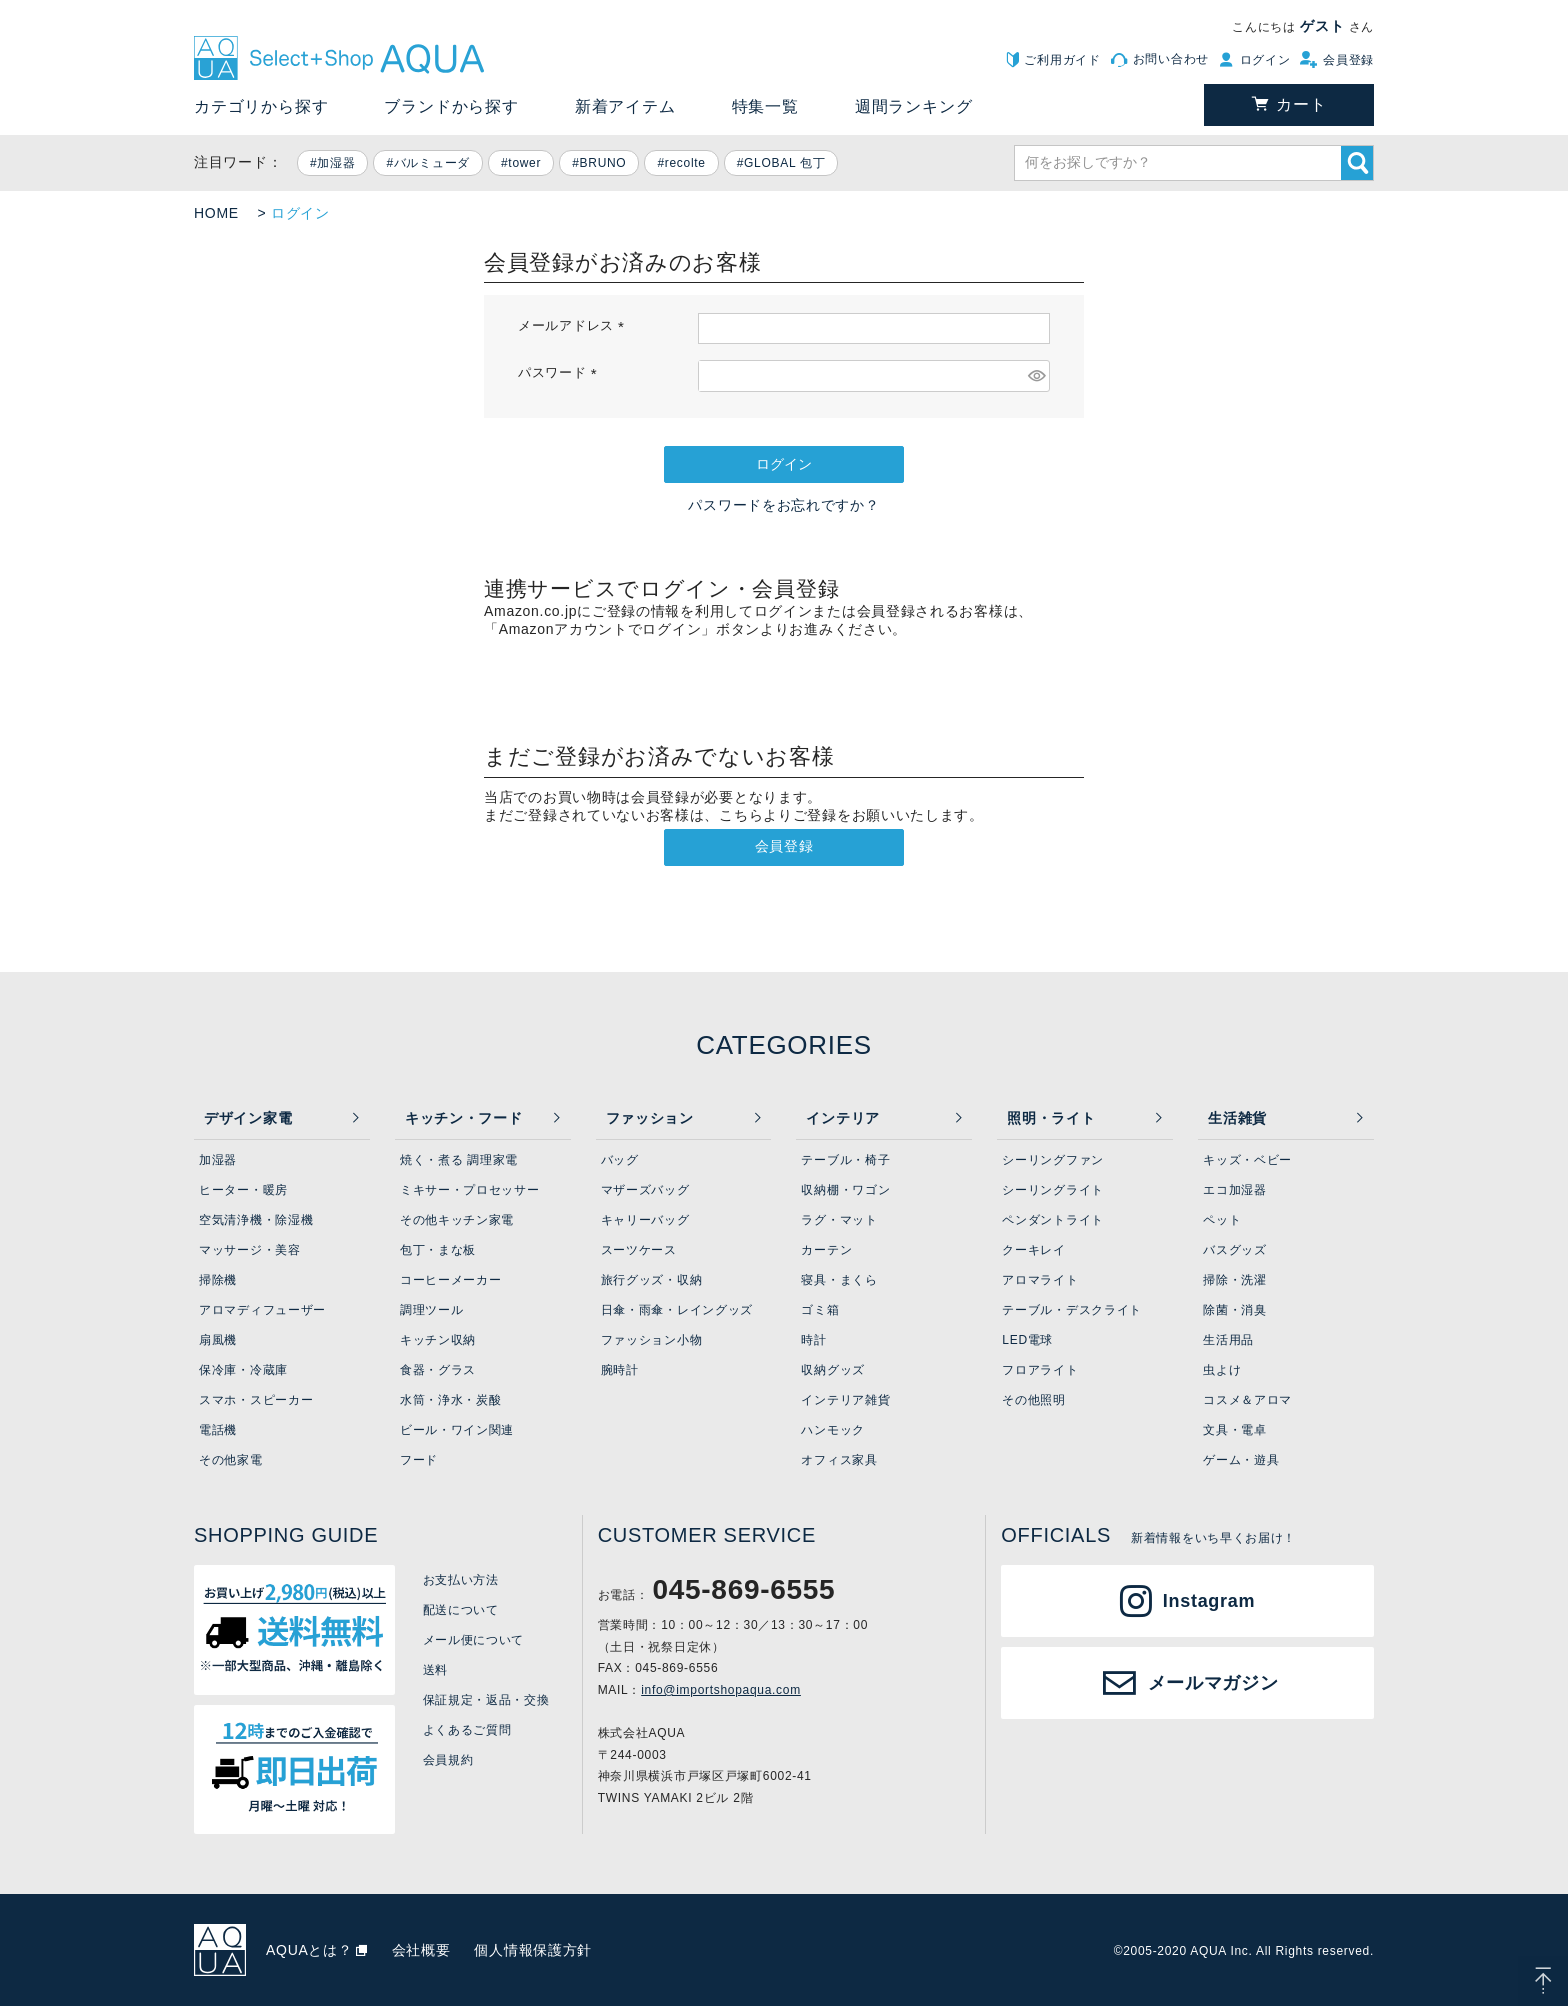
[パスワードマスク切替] (1036, 376)
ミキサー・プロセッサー (470, 1190)
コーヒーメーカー (451, 1280)
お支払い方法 (461, 1580)
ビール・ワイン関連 (457, 1430)
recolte (685, 163)
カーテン (826, 1250)
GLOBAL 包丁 (784, 163)
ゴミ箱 (820, 1310)
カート (1301, 104)
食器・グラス (438, 1370)
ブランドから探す (451, 106)
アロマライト (1040, 1280)
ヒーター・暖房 (243, 1190)
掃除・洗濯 (1235, 1280)
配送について (461, 1610)
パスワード (560, 373)
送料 (435, 1670)
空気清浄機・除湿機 (256, 1220)
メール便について (474, 1640)
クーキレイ (1034, 1250)
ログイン (1265, 60)
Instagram (1209, 1601)
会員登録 (1348, 60)
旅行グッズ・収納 (652, 1280)
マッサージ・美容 (250, 1250)
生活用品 (1228, 1340)
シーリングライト (1053, 1190)
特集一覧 (765, 106)
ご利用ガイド (1062, 60)
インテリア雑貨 (845, 1400)
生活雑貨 (1237, 1118)
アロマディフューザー (262, 1310)
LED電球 (1027, 1340)
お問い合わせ (1171, 59)
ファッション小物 (652, 1340)
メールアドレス (574, 326)
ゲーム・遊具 (1241, 1460)
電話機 (218, 1430)
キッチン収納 (438, 1340)
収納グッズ (833, 1370)
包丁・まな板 (438, 1250)
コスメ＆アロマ (1247, 1400)
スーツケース (639, 1250)
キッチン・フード (464, 1118)
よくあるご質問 (467, 1730)
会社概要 (421, 1950)
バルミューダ (432, 163)
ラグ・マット (839, 1220)
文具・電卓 (1235, 1430)
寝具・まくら (839, 1280)
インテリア (843, 1118)
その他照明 (1034, 1400)
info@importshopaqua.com (721, 1690)
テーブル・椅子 (845, 1160)
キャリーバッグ (645, 1220)
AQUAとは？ (309, 1950)
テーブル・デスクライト (1072, 1310)
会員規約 (448, 1760)
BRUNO (603, 163)
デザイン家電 (248, 1118)
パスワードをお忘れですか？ (783, 505)
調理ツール (432, 1310)
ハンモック (833, 1430)
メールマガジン (1213, 1683)
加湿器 (336, 163)
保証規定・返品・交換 (486, 1700)
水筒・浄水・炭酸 (451, 1400)
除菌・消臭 (1235, 1310)
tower (524, 163)
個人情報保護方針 (533, 1950)
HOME (216, 213)
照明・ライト (1051, 1118)
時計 (813, 1340)
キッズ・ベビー (1247, 1160)
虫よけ (1222, 1370)
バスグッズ (1235, 1250)
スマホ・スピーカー (256, 1400)
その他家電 (231, 1460)
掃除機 (218, 1280)
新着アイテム (625, 106)
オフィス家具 (839, 1460)
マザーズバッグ (645, 1190)
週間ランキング (914, 106)
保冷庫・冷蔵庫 (243, 1370)
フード (419, 1460)
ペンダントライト (1053, 1220)
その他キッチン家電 (457, 1220)
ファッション (650, 1118)
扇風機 (218, 1340)
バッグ (620, 1160)
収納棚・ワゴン (845, 1190)
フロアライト (1040, 1370)
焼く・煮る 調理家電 (459, 1160)
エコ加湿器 (1235, 1190)
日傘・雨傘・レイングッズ (677, 1310)
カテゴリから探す (261, 106)
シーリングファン (1053, 1160)
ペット (1222, 1220)
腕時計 (620, 1370)
